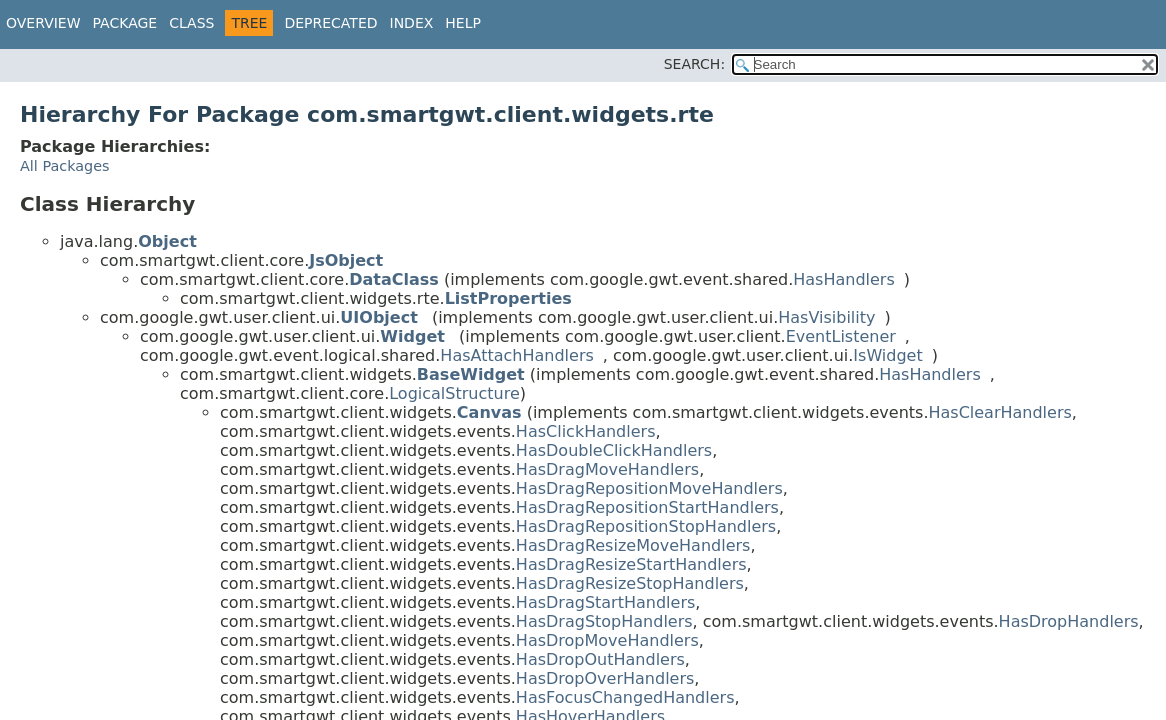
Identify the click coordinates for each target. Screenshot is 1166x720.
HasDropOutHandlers (600, 659)
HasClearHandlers (999, 412)
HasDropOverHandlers (605, 678)
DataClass (394, 279)
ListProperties (508, 298)
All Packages (65, 166)
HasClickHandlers (586, 431)
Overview (43, 23)
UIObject (378, 317)
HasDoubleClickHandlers (614, 450)
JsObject (346, 260)
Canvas (489, 412)
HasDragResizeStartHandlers (631, 564)
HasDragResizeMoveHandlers (633, 545)
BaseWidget (471, 374)
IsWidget (887, 355)
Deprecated (330, 23)
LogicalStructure (454, 393)
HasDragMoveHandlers (607, 469)
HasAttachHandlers (516, 355)
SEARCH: (694, 64)
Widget (412, 336)
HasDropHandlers (1069, 621)
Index (412, 23)
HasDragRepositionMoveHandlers (649, 488)
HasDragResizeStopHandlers (630, 583)
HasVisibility (826, 317)
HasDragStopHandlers (604, 621)
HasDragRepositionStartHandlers (647, 507)
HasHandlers (844, 279)
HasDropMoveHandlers (607, 640)
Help (463, 23)
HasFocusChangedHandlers (625, 697)
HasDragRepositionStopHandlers (646, 526)
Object (167, 241)
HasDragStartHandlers (605, 602)
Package (125, 23)
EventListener (841, 336)
